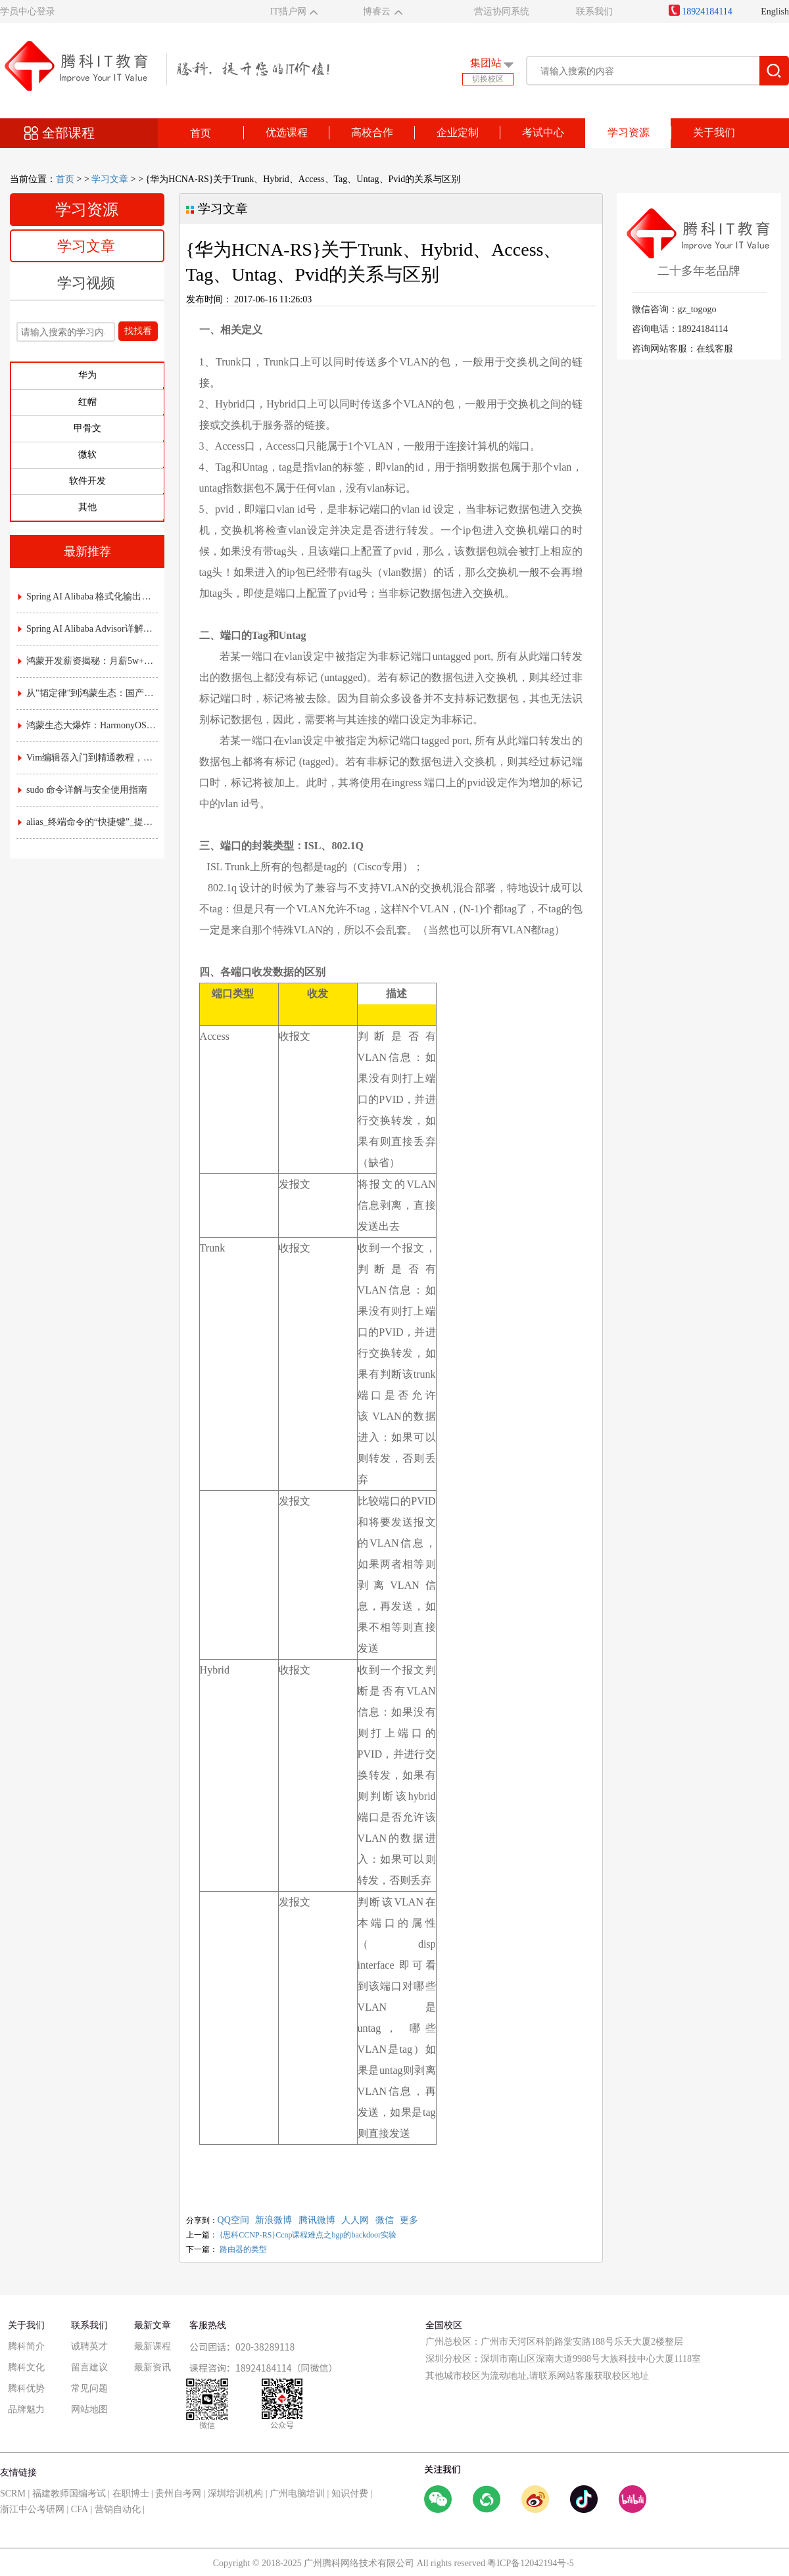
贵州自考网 (178, 2493)
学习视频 (86, 283)
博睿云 (377, 11)
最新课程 (152, 2346)
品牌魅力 (26, 2409)
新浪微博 (273, 2220)
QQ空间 (233, 2220)
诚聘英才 (89, 2346)
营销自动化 (118, 2509)
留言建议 (89, 2367)
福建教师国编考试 (69, 2493)
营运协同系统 (501, 11)
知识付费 (349, 2493)
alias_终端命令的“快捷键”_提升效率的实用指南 (88, 822)
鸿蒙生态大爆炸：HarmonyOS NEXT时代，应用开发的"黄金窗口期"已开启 (88, 725)
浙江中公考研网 (32, 2509)
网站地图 (89, 2409)
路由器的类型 (243, 2249)
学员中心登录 (27, 11)
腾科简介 (26, 2346)
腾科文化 (26, 2367)
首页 (200, 133)
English (775, 11)
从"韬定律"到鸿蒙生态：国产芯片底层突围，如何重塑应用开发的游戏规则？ (88, 693)
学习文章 (109, 179)
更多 (409, 2220)
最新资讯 (152, 2367)
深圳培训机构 (235, 2493)
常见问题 (89, 2388)
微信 (384, 2220)
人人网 (355, 2220)
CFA (79, 2509)
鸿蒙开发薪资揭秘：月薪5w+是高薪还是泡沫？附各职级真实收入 (88, 661)
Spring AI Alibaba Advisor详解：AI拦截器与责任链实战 (88, 629)
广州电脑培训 (297, 2493)
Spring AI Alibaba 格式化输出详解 (88, 596)
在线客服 (714, 349)
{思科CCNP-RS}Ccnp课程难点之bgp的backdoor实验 (308, 2234)
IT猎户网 (288, 11)
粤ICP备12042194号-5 (530, 2563)
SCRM (13, 2493)
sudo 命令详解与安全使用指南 (82, 790)
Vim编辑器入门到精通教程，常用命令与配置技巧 (88, 757)
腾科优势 (26, 2388)
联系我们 (594, 11)
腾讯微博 (317, 2220)
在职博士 (130, 2493)
